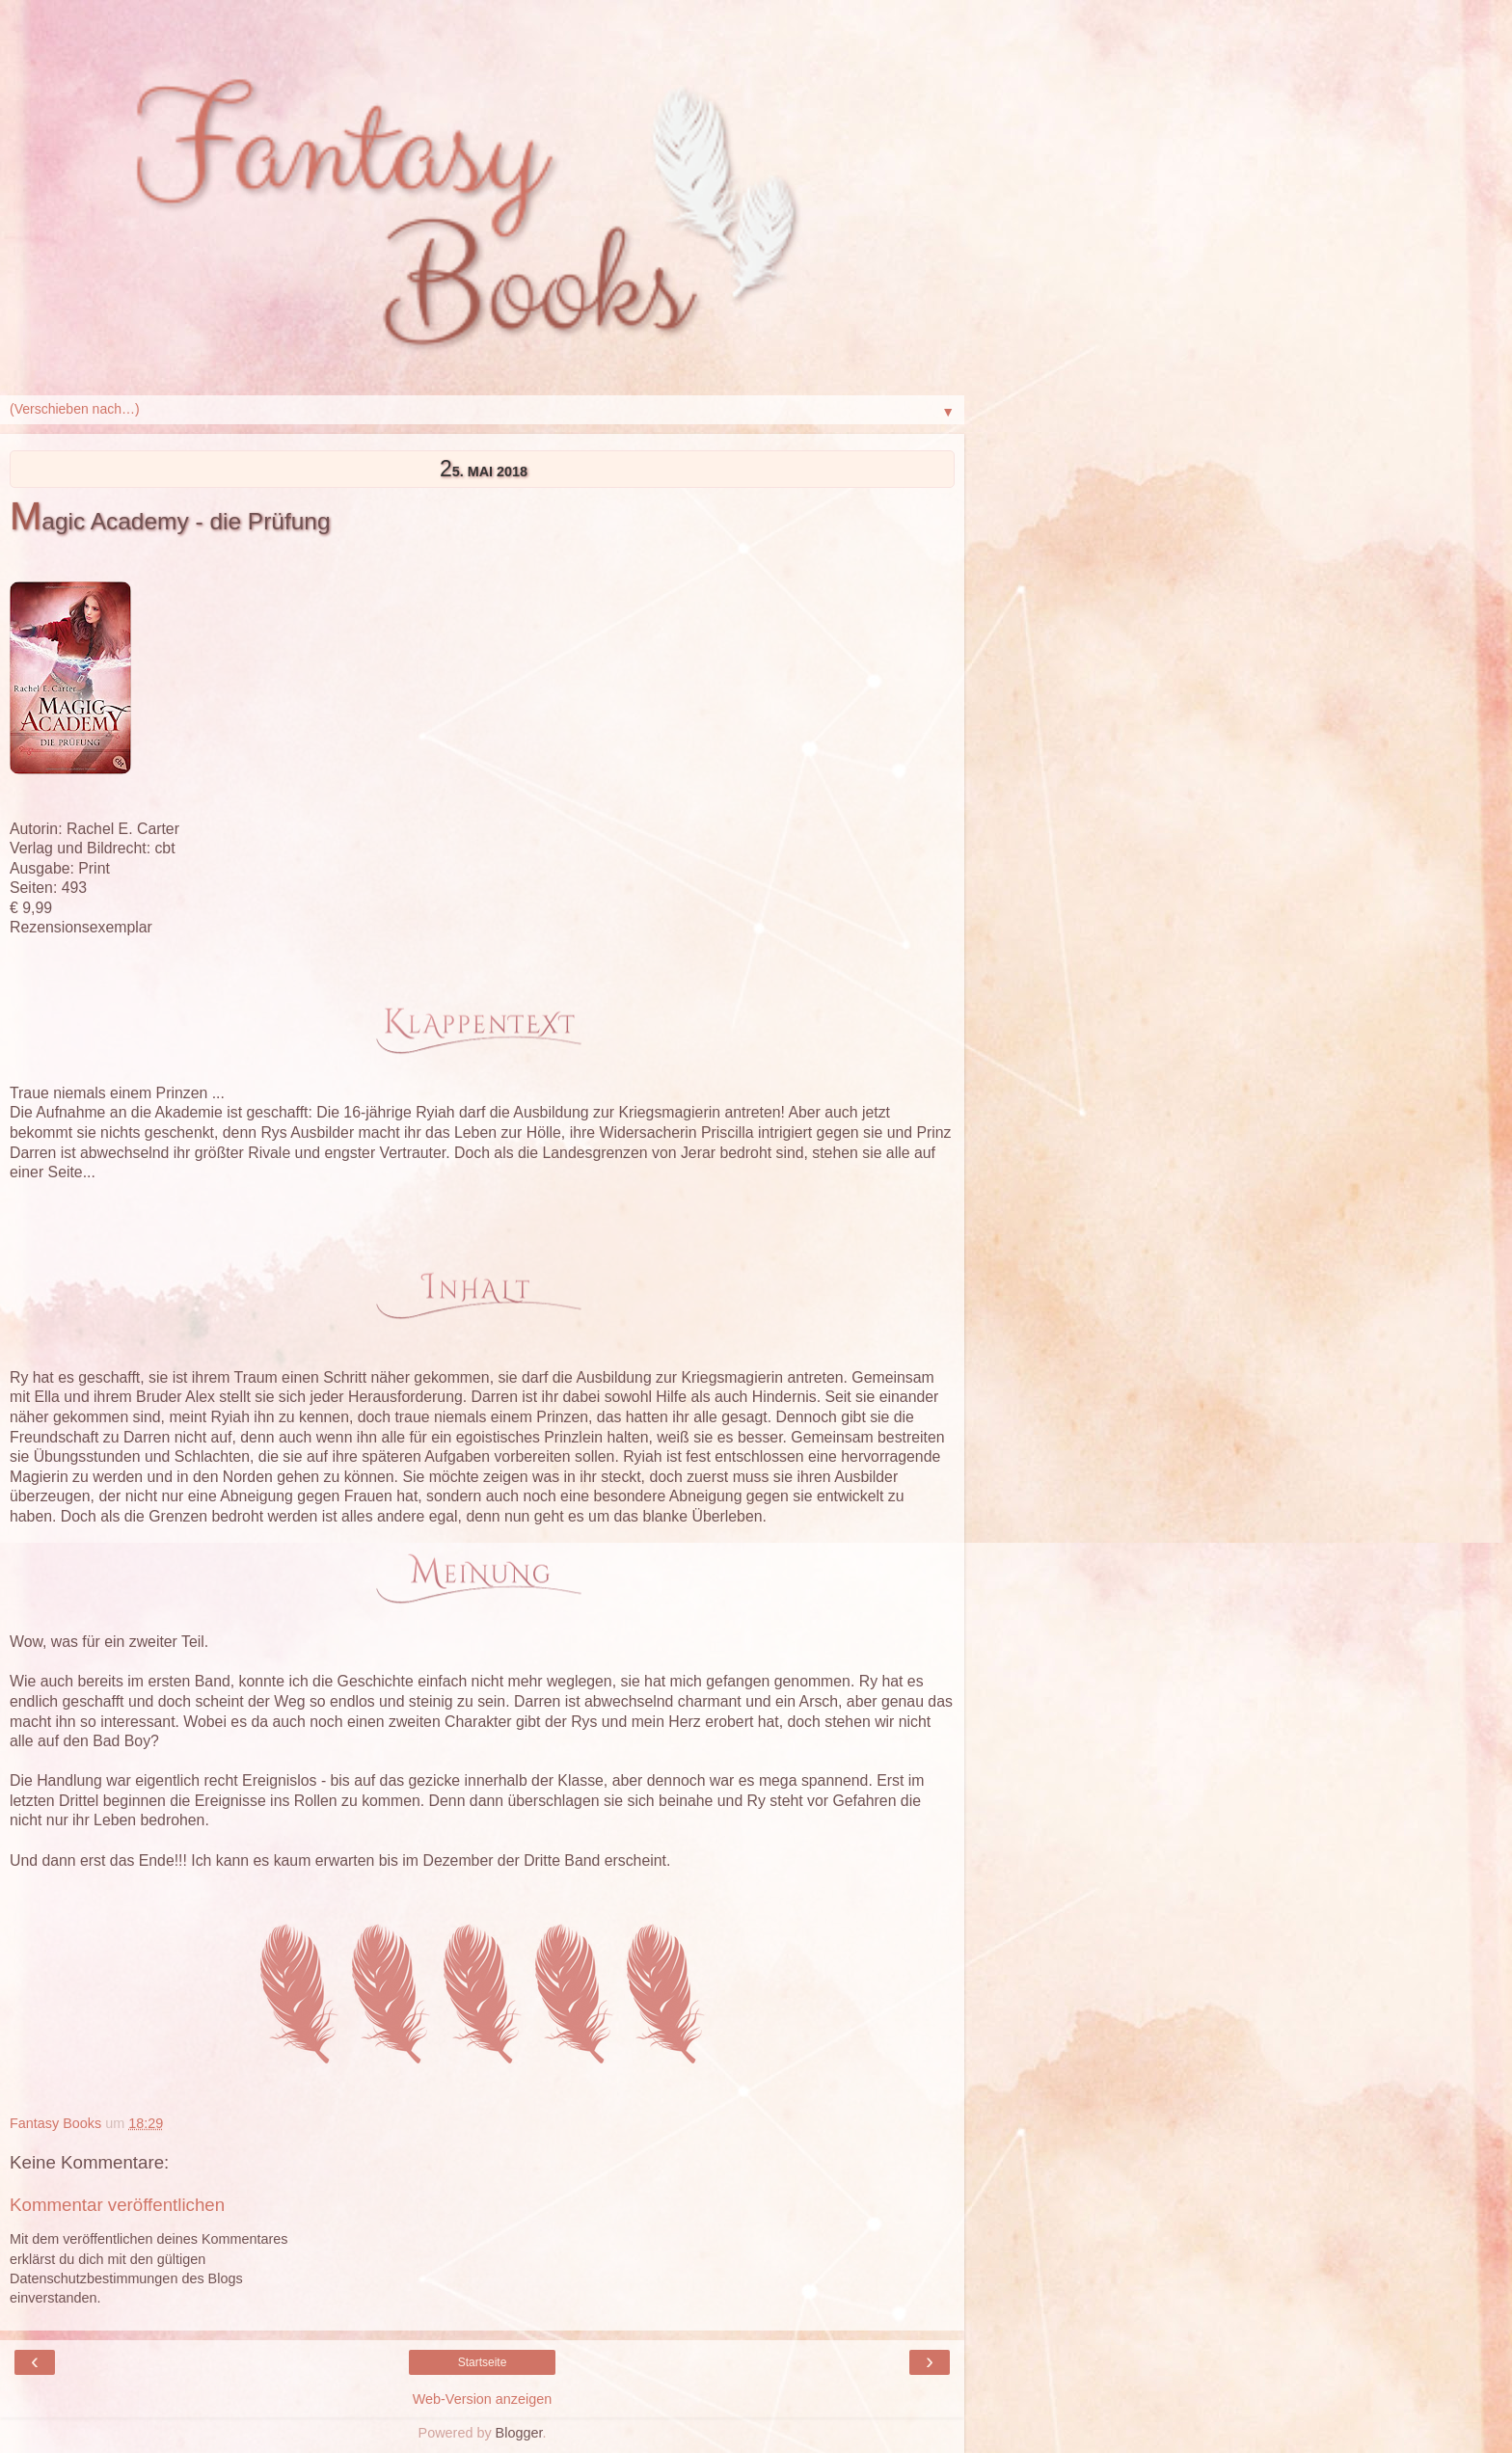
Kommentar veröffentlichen (117, 2205)
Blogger (519, 2432)
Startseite (482, 2362)
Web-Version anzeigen (483, 2399)
